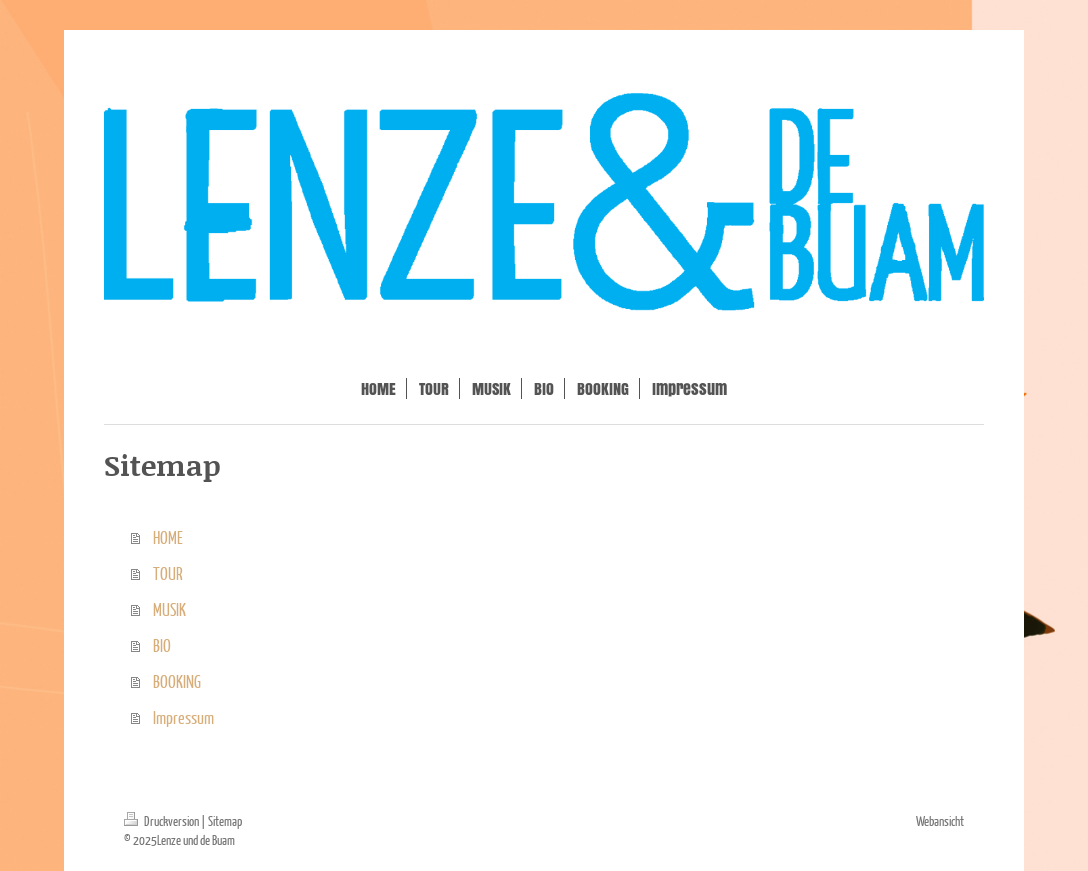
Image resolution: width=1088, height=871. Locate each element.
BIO (162, 645)
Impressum (183, 717)
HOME (168, 537)
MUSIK (169, 609)
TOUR (168, 573)
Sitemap (225, 821)
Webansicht (940, 821)
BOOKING (177, 681)
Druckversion (162, 821)
